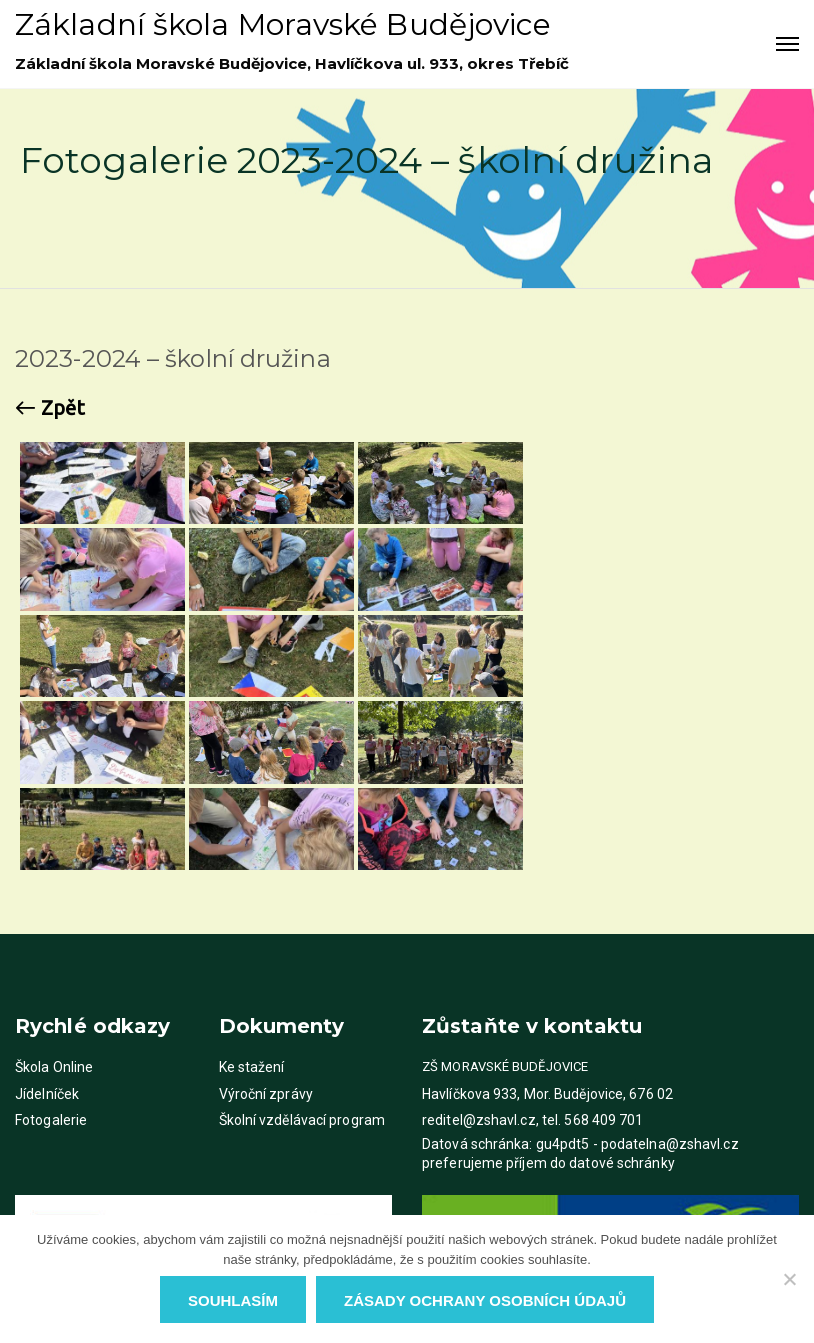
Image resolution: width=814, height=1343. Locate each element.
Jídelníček (47, 1094)
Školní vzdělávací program (302, 1120)
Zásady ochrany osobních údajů (485, 1300)
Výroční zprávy (266, 1094)
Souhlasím (233, 1300)
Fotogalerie (51, 1120)
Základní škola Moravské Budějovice (283, 24)
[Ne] (789, 1279)
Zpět (50, 408)
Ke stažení (252, 1067)
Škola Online (54, 1067)
